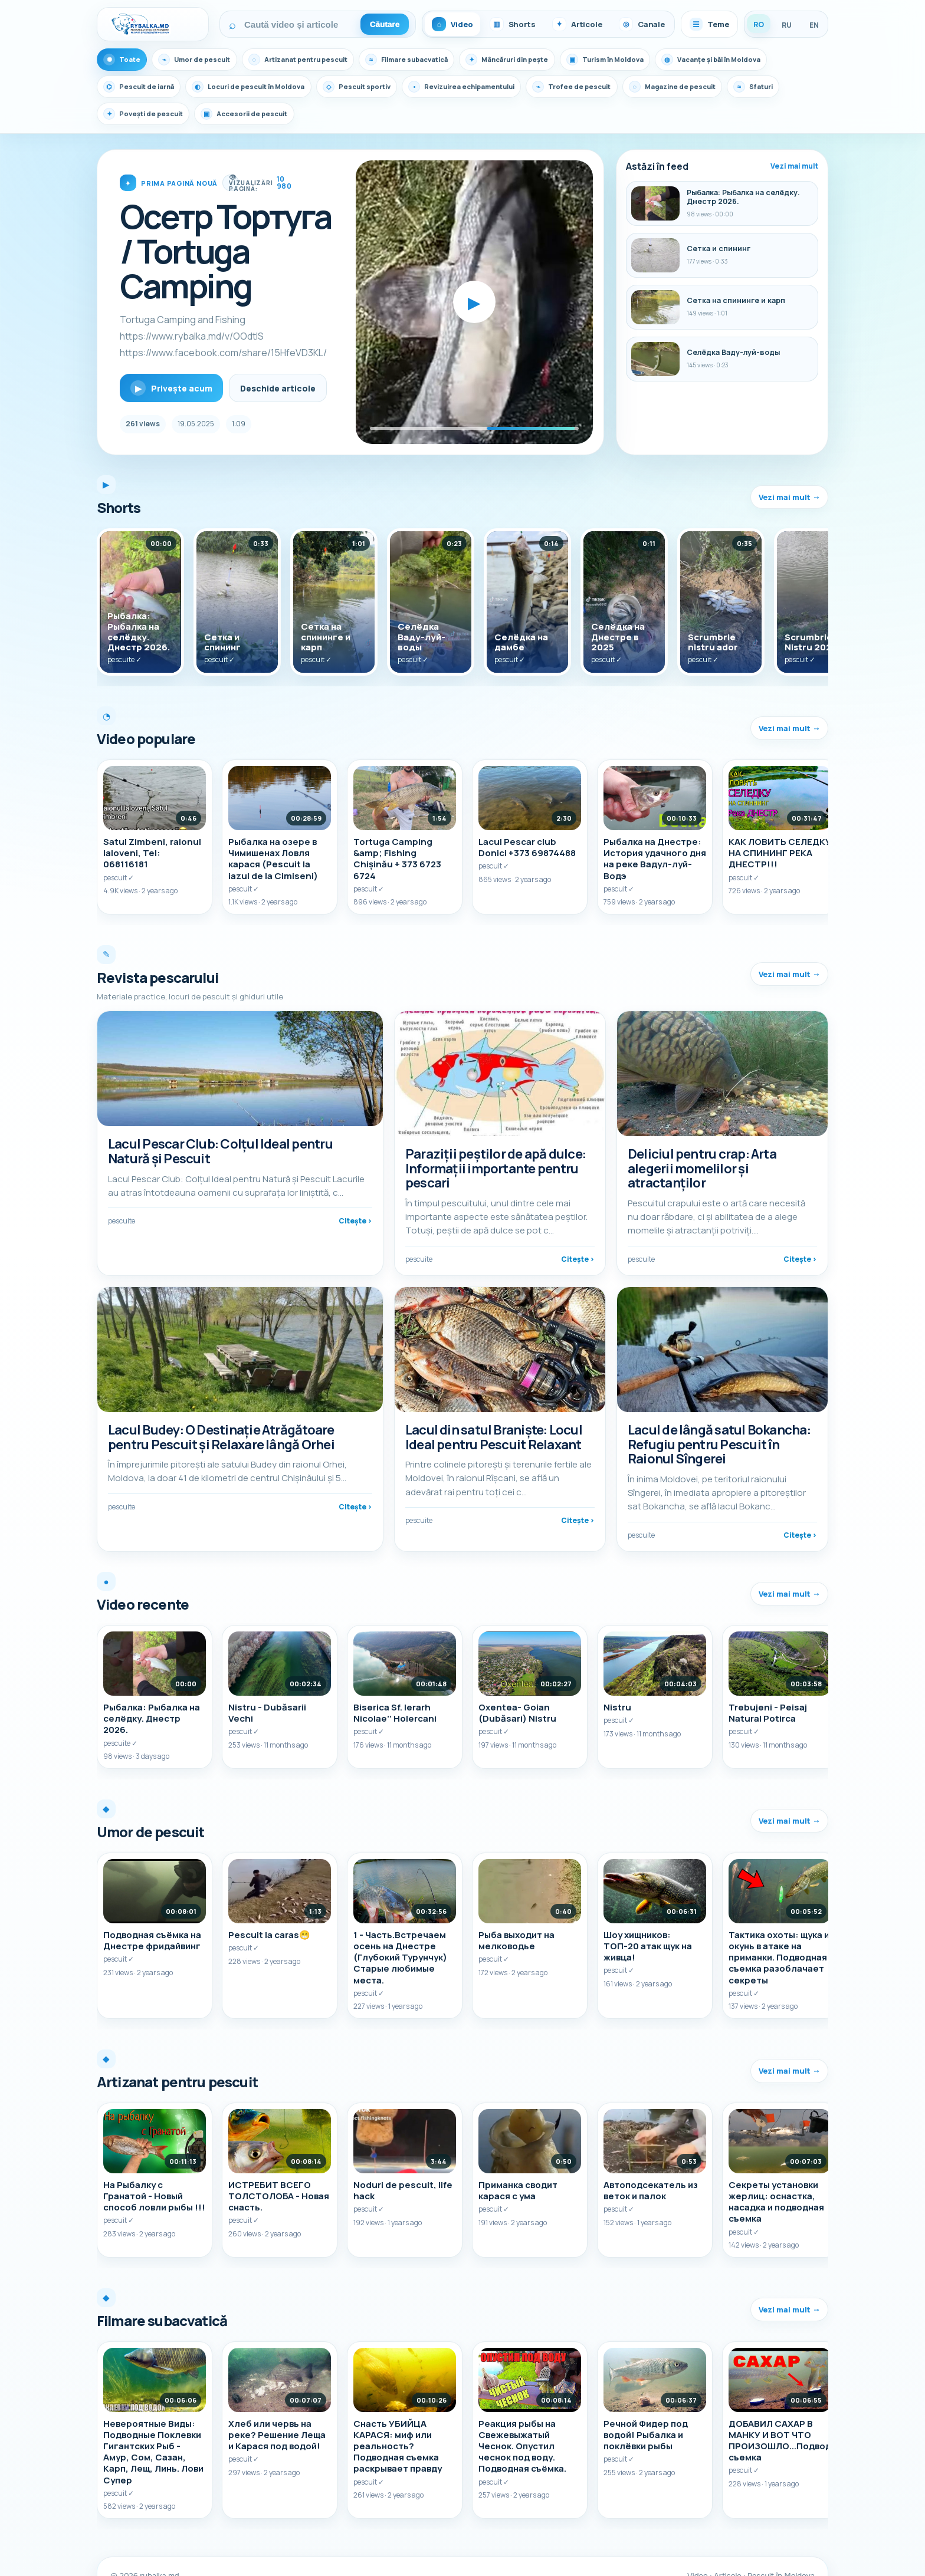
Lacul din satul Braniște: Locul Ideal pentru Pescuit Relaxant (493, 1428)
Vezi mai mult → (789, 497)
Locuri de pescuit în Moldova (259, 87)
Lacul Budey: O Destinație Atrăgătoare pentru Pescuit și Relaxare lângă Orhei (221, 1428)
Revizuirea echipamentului (490, 87)
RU (787, 25)
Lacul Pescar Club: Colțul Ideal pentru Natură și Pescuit (220, 1156)
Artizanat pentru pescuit (311, 59)
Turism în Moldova (645, 59)
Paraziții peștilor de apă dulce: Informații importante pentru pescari (495, 1169)
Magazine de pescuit (716, 87)
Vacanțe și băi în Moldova (760, 59)
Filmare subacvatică (429, 59)
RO (758, 24)
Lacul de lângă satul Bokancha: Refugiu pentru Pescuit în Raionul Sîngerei (719, 1435)
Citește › (355, 1225)
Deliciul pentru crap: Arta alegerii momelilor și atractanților (702, 1169)
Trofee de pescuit (609, 87)
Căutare (385, 24)
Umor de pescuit (200, 59)
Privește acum (171, 388)
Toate (123, 59)
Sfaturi (125, 114)
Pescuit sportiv (376, 87)
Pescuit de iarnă (141, 87)
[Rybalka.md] (153, 24)
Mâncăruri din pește (539, 59)
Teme (709, 24)
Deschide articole (278, 388)
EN (814, 25)
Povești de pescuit (208, 114)
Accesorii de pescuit (316, 114)
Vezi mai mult (794, 166)
